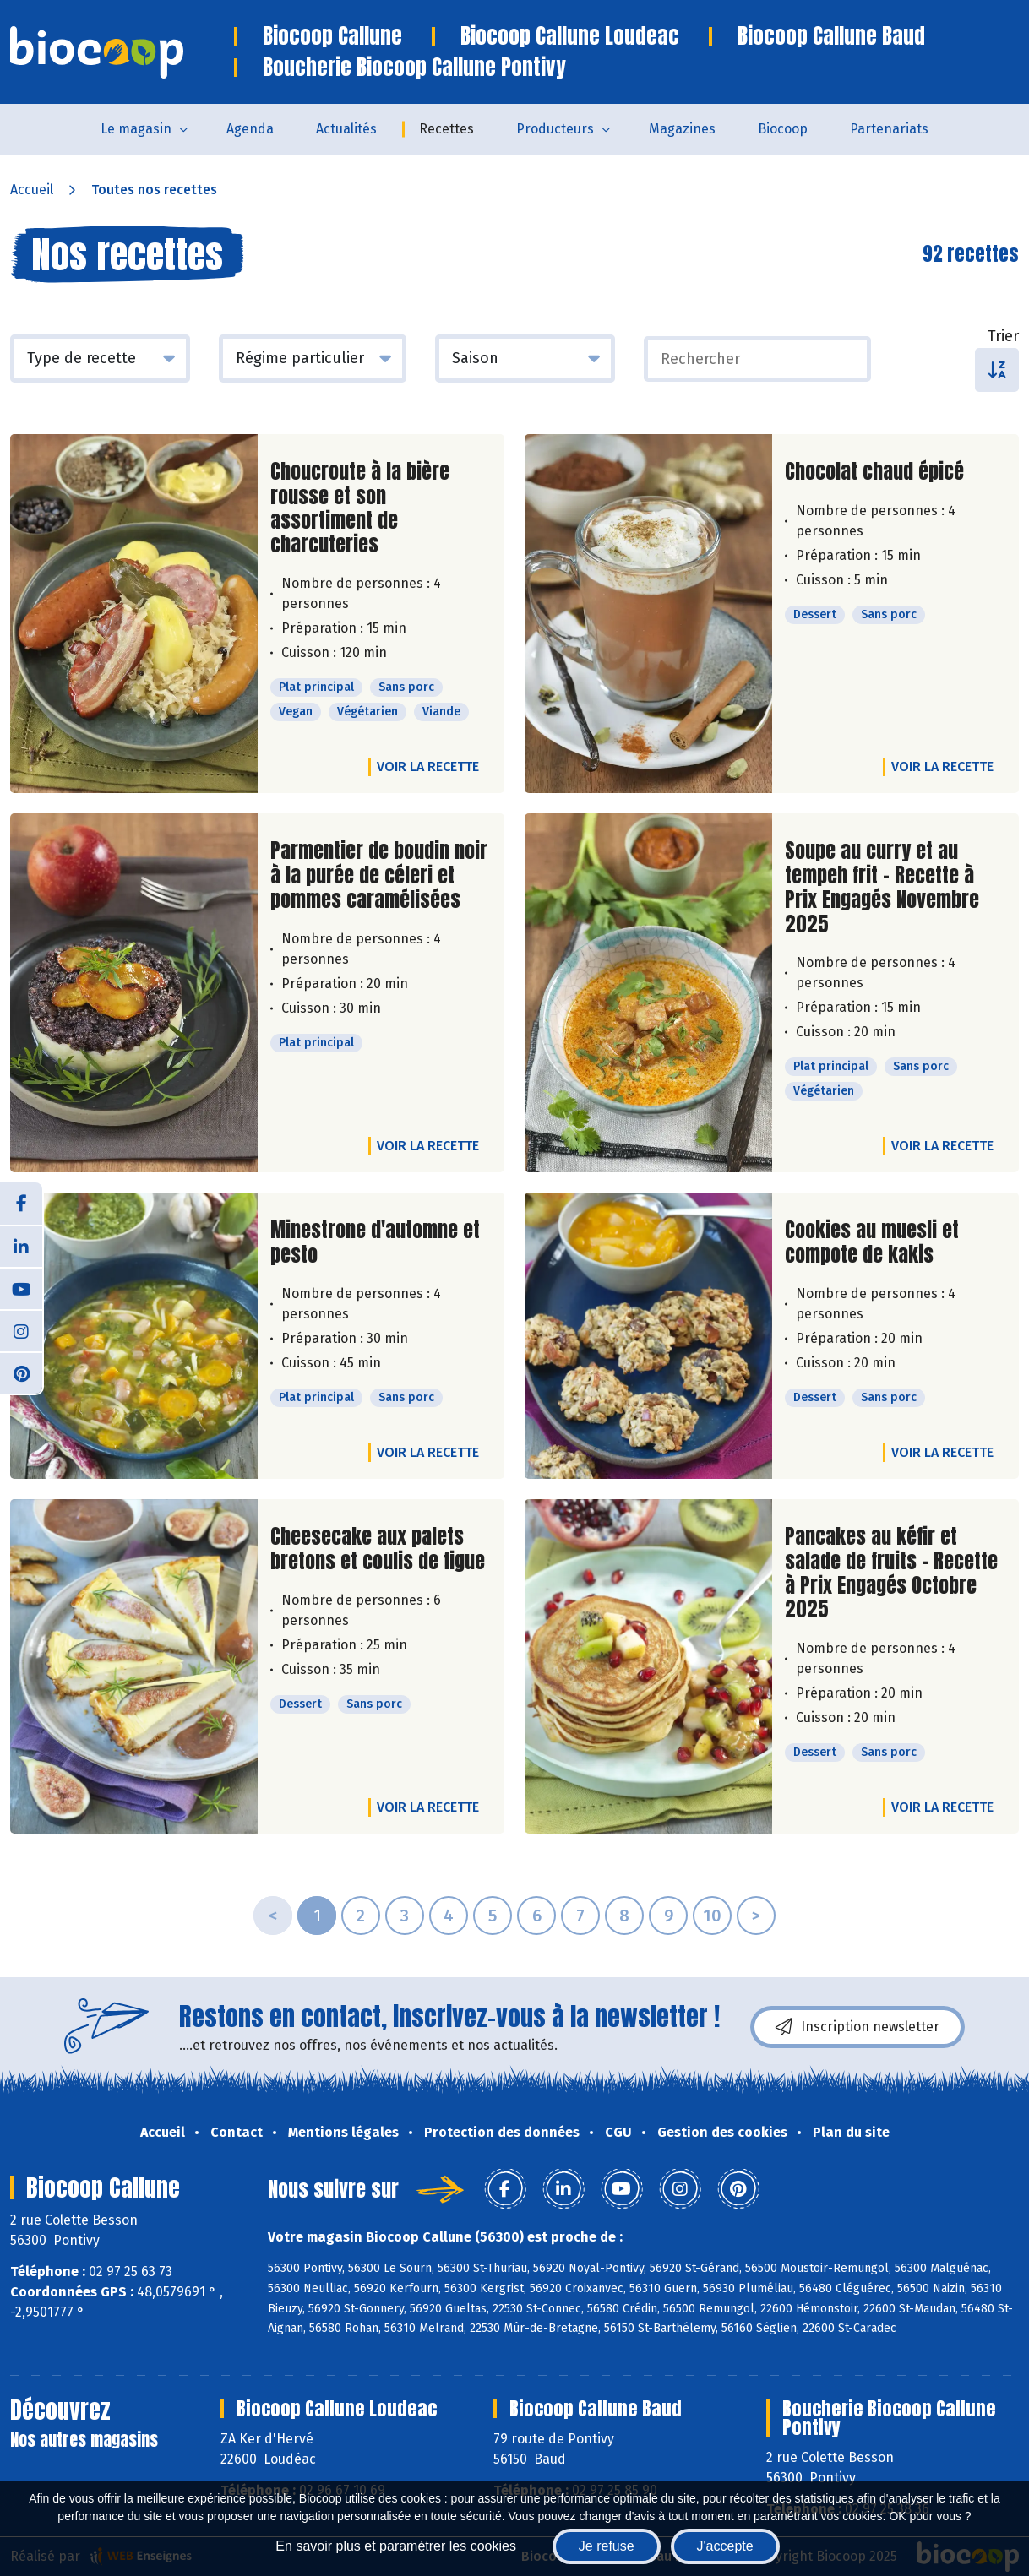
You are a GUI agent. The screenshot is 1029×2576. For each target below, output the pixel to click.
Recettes (446, 129)
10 (712, 1915)
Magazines (682, 129)
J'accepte (725, 2546)
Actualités (346, 129)
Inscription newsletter (857, 2027)
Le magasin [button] (136, 129)
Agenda (250, 129)
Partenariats (889, 129)
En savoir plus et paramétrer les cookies (395, 2546)
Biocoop (783, 129)
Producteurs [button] (555, 129)
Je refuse (606, 2546)
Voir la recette (428, 766)
